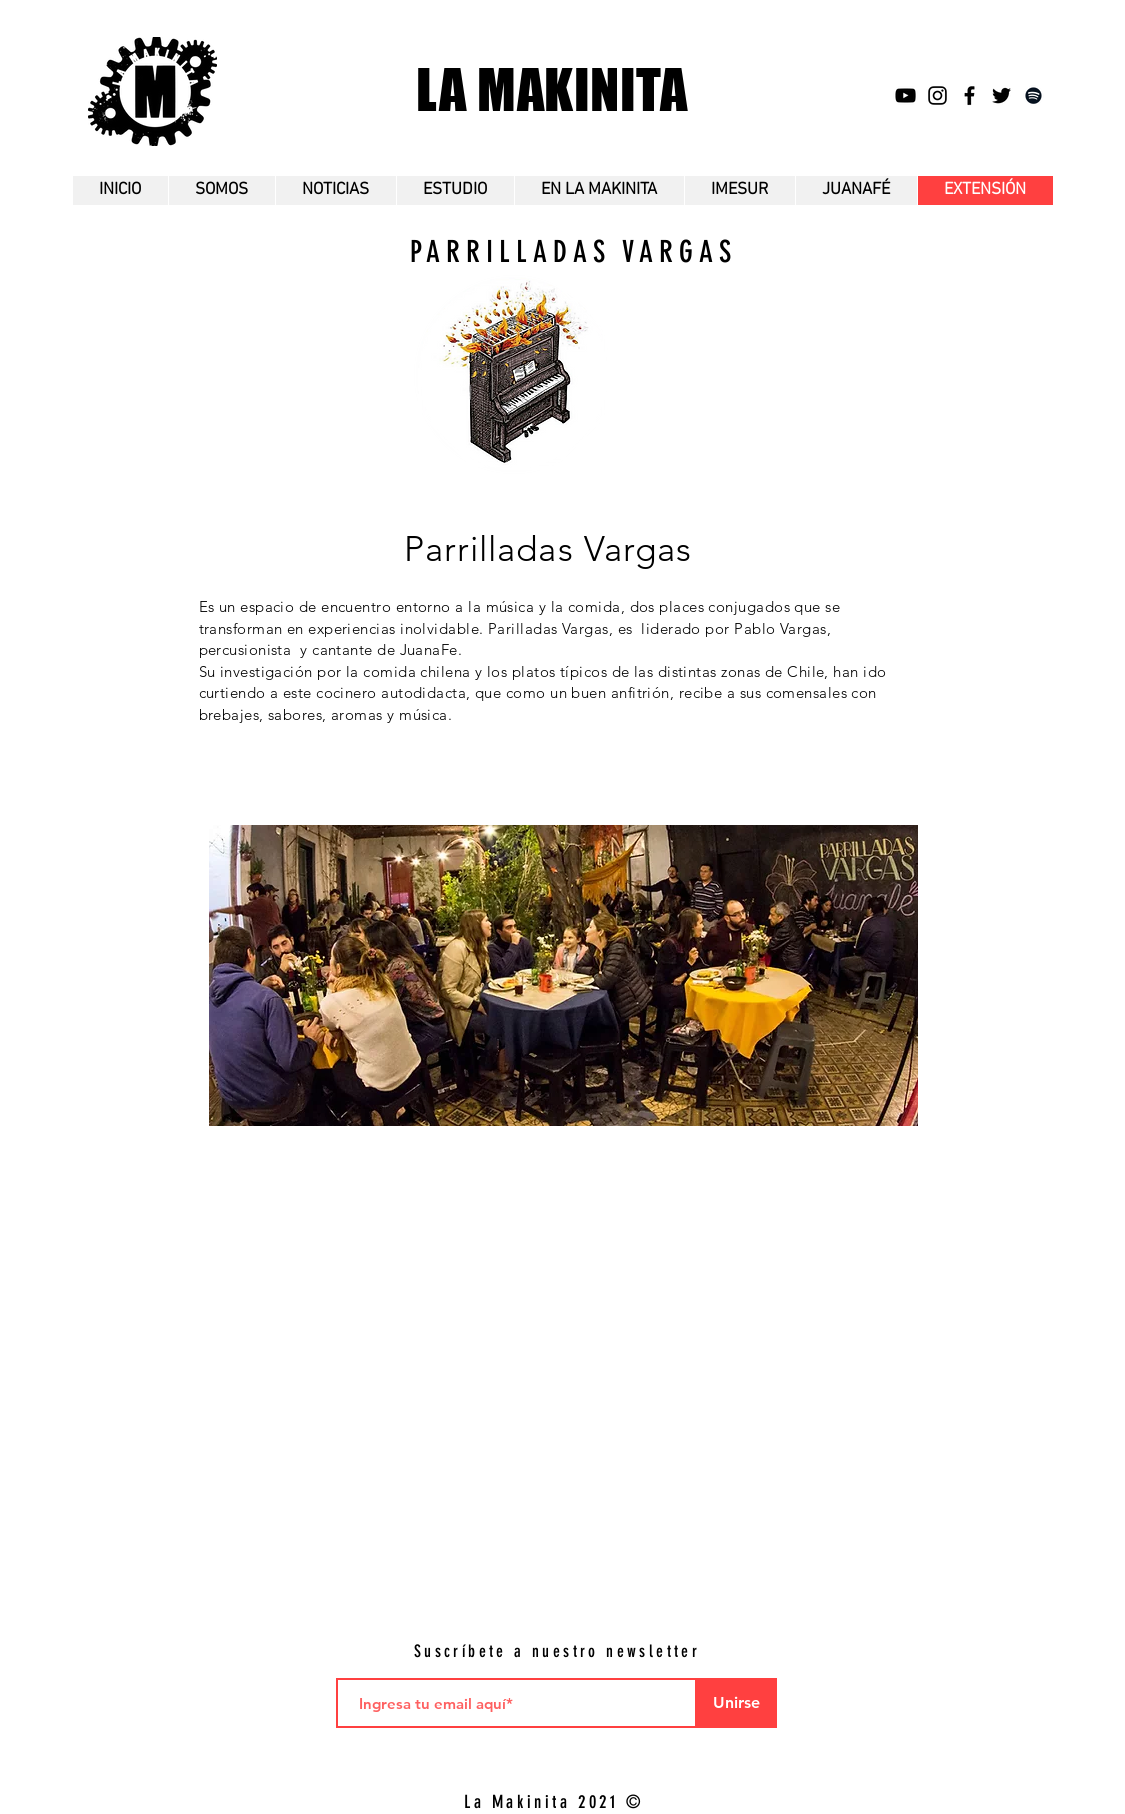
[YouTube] (905, 95)
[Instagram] (937, 95)
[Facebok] (969, 95)
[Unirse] (737, 1703)
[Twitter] (1001, 95)
